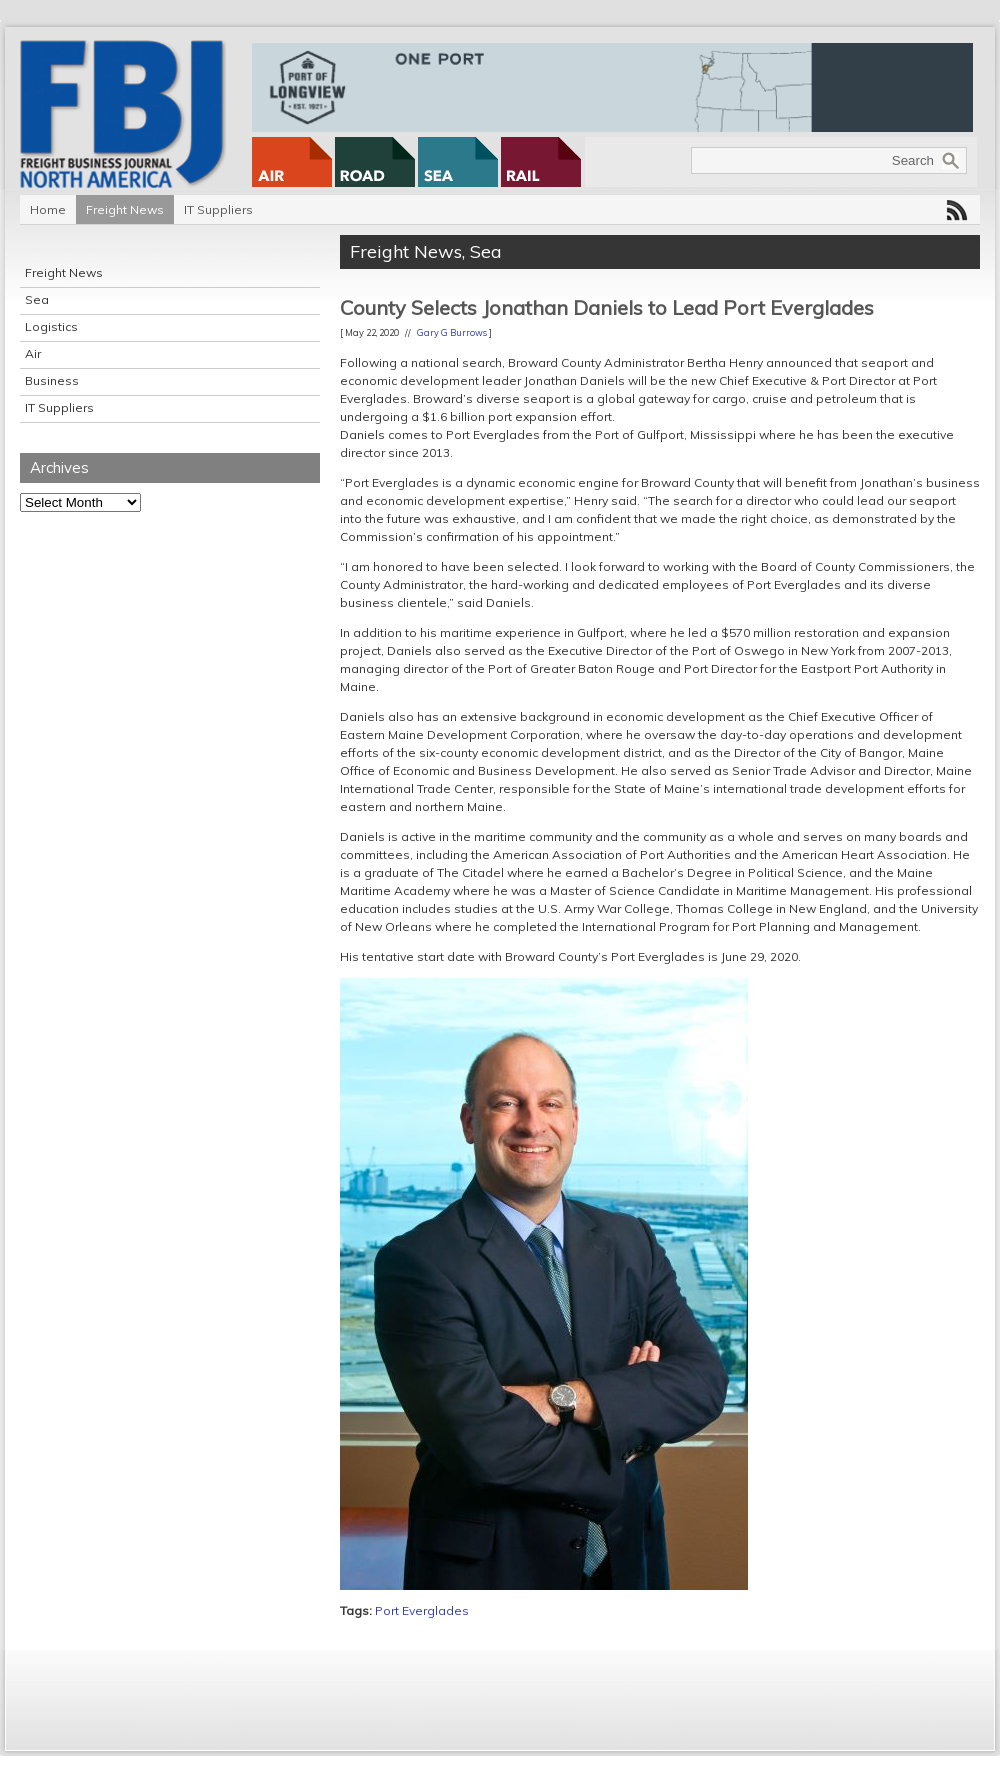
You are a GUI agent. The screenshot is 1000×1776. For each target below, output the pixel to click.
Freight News (125, 209)
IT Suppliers (218, 209)
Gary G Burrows (452, 332)
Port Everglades (422, 1610)
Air (33, 353)
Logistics (51, 326)
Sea (37, 299)
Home (48, 209)
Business (52, 380)
